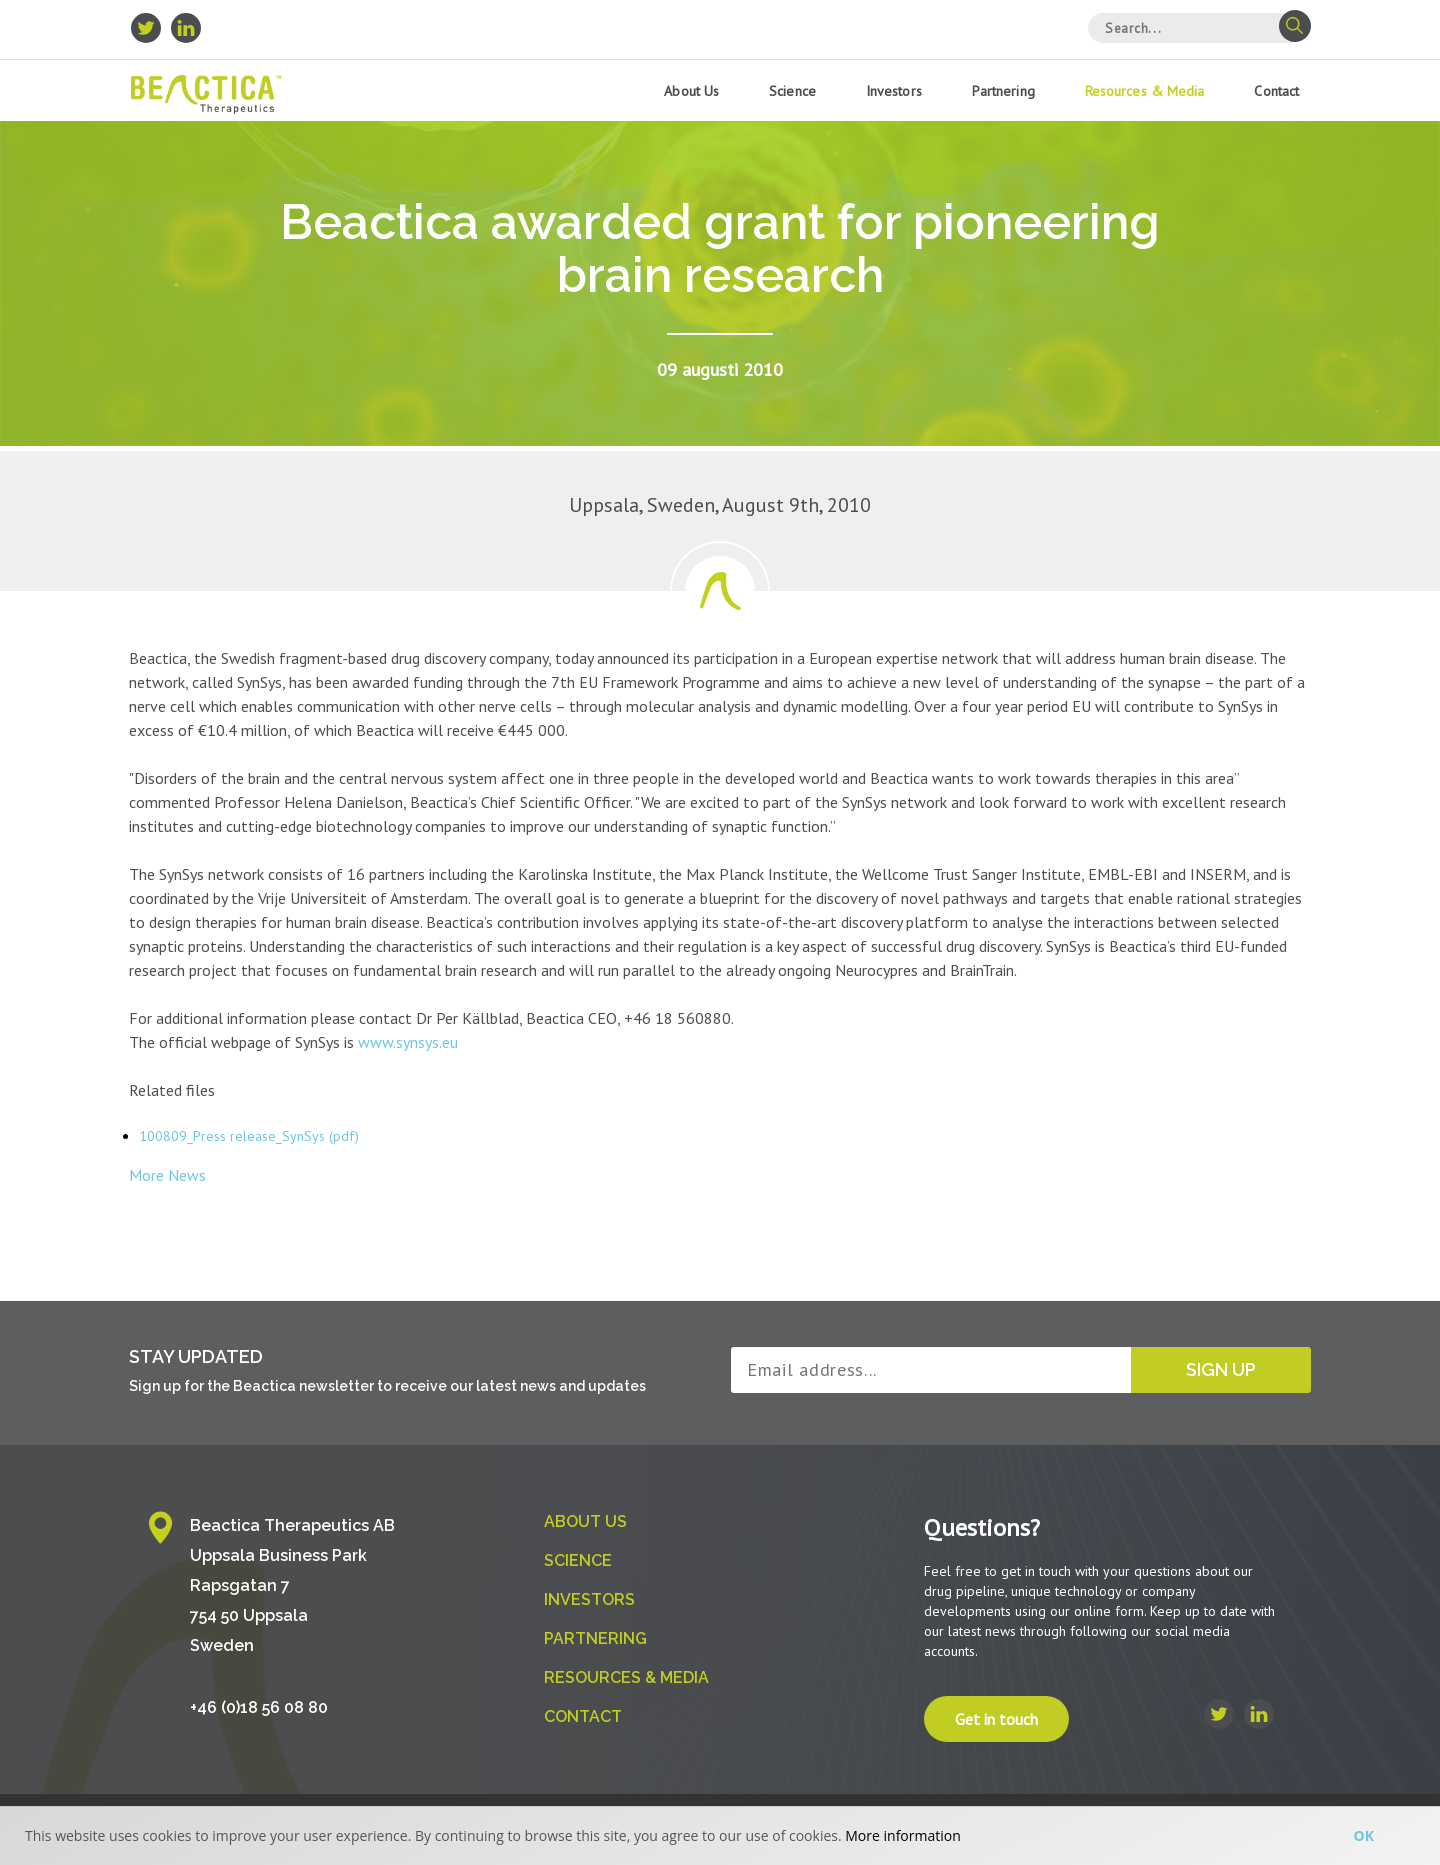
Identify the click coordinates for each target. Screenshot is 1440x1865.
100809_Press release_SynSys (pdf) (249, 1136)
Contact (1276, 91)
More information (902, 1835)
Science (792, 91)
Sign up (1221, 1369)
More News (167, 1175)
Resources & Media (1145, 91)
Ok (1364, 1835)
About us (691, 91)
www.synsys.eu (408, 1042)
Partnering (1003, 91)
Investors (894, 91)
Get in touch (996, 1719)
